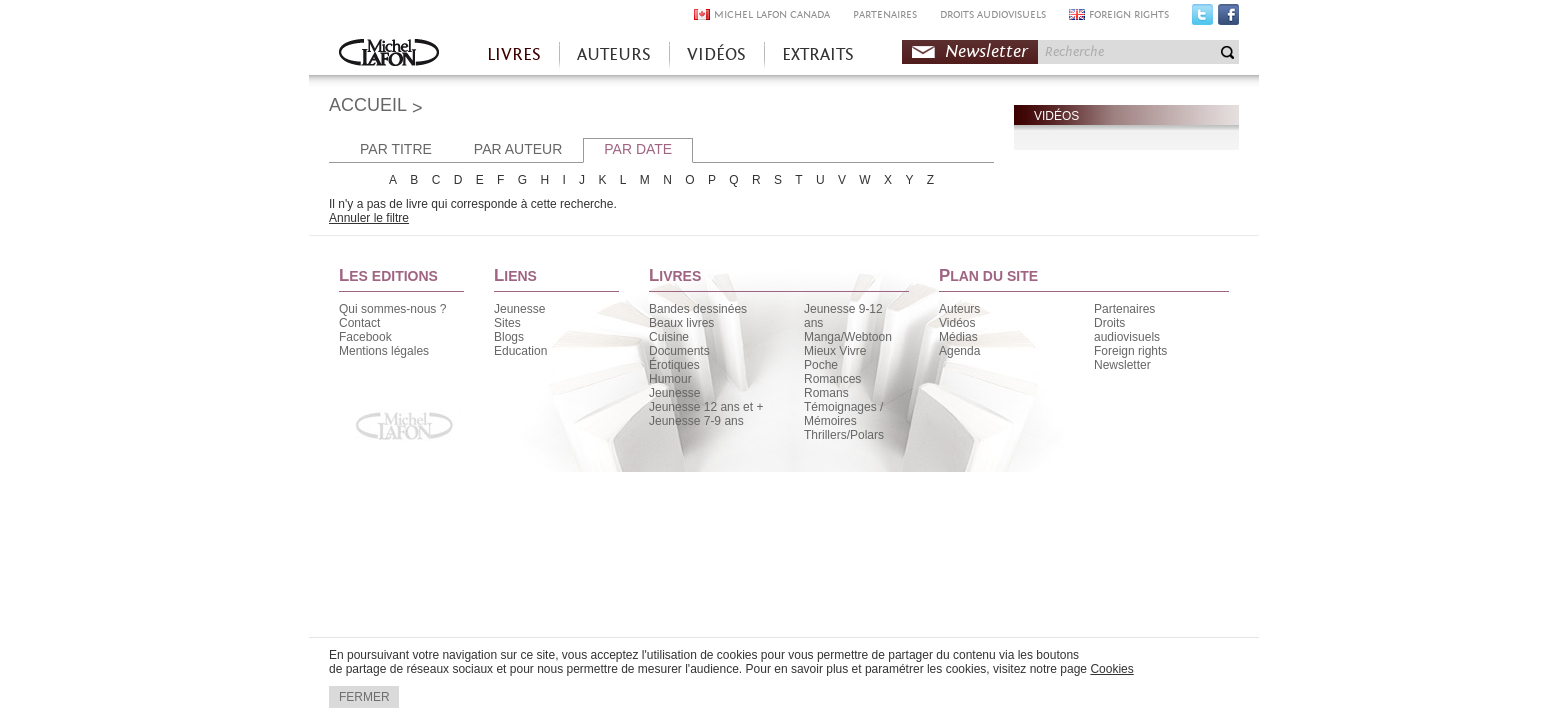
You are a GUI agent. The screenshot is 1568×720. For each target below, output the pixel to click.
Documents (679, 351)
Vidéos (957, 323)
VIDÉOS (716, 54)
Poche (821, 365)
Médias (958, 337)
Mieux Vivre (835, 351)
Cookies (1111, 669)
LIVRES (514, 54)
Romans (826, 393)
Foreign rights (1130, 351)
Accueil (389, 54)
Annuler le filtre (369, 218)
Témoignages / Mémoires (843, 414)
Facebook (1228, 19)
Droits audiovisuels (1127, 330)
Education (520, 351)
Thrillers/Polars (844, 435)
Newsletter (986, 51)
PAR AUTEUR (518, 149)
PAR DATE (638, 149)
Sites (507, 323)
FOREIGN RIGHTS (1129, 14)
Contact (359, 323)
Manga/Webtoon (848, 337)
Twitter (1202, 19)
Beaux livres (681, 323)
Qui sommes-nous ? (392, 309)
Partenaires (1124, 309)
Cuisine (669, 337)
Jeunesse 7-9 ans (696, 421)
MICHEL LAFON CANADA (772, 14)
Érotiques (674, 365)
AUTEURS (614, 54)
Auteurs (959, 309)
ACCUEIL (368, 105)
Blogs (509, 337)
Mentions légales (384, 351)
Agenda (959, 351)
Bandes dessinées (698, 309)
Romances (832, 379)
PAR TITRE (396, 149)
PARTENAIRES (885, 14)
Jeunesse (519, 309)
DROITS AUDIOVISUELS (993, 14)
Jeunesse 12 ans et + (706, 407)
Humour (670, 379)
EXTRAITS (818, 54)
